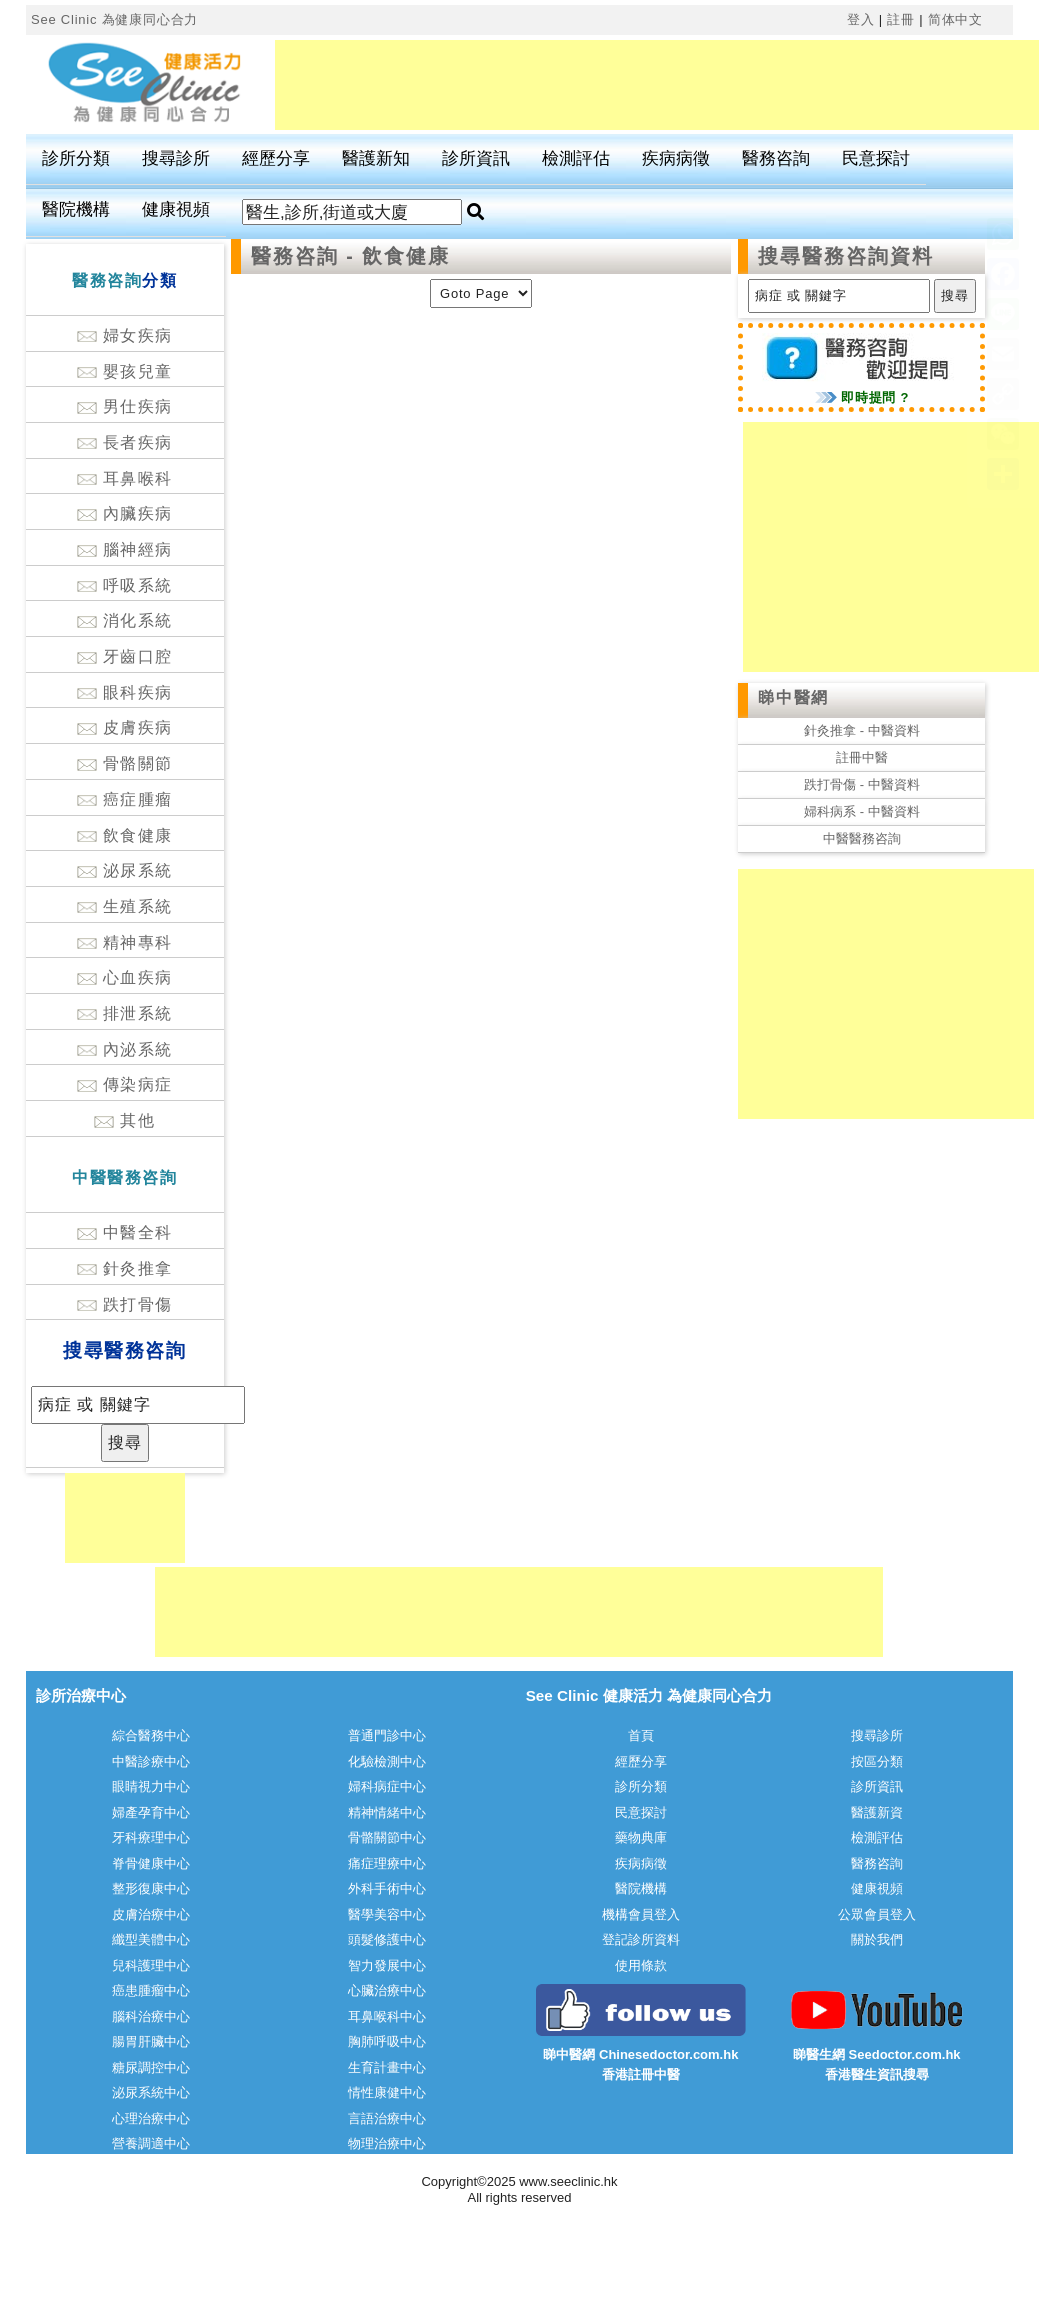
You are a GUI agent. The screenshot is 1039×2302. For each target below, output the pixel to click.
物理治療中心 (387, 2143)
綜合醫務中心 (151, 1735)
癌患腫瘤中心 (151, 1990)
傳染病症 (125, 1084)
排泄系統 (125, 1013)
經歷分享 (276, 158)
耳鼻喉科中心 (387, 2016)
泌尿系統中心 (151, 2092)
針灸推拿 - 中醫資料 (862, 730)
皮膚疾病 (125, 727)
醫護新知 (376, 158)
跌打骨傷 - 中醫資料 (862, 784)
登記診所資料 (641, 1939)
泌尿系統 (125, 870)
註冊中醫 (862, 757)
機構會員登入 (641, 1914)
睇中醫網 (793, 697)
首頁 (641, 1735)
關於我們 (877, 1939)
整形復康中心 (151, 1888)
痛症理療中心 (387, 1863)
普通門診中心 (387, 1735)
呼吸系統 (125, 585)
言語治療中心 (387, 2118)
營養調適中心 (151, 2143)
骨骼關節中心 (387, 1837)
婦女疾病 (125, 335)
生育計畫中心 (387, 2067)
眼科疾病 (125, 692)
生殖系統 (125, 906)
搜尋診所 (176, 158)
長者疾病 (125, 442)
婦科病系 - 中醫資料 (862, 811)
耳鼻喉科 (125, 478)
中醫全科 (125, 1232)
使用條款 (641, 1965)
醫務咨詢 (776, 158)
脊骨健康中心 (151, 1863)
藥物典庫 (641, 1837)
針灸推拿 (125, 1268)
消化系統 (125, 620)
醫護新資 (877, 1812)
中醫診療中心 (151, 1761)
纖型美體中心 (151, 1939)
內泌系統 (125, 1049)
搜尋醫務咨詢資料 (846, 256)
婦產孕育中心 (151, 1812)
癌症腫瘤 (125, 799)
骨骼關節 (125, 763)
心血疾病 (125, 977)
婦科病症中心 (387, 1786)
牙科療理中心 (151, 1837)
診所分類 (76, 158)
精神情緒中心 (387, 1812)
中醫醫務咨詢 (862, 838)
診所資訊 (476, 158)
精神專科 (125, 942)
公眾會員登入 (877, 1914)
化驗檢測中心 (387, 1761)
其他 (124, 1120)
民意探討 (876, 158)
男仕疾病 (125, 406)
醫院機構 (76, 209)
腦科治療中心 (151, 2016)
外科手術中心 (387, 1888)
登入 (861, 19)
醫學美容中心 (387, 1914)
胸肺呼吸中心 (387, 2041)
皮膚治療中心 (151, 1914)
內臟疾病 (125, 513)
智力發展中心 (387, 1965)
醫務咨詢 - (306, 256)
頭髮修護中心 (387, 1939)
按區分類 (877, 1761)
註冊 (901, 19)
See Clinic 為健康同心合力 (114, 19)
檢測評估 (576, 158)
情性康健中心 (387, 2092)
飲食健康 (125, 835)
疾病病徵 (676, 158)
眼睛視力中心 (151, 1786)
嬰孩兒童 (125, 371)
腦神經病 (125, 549)
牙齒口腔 (125, 656)
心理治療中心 (151, 2118)
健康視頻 (176, 209)
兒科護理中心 (151, 1965)
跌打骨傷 (125, 1304)
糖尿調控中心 (151, 2067)
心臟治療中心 (387, 1990)
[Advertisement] (125, 1518)
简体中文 (955, 19)
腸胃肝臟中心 (151, 2041)
